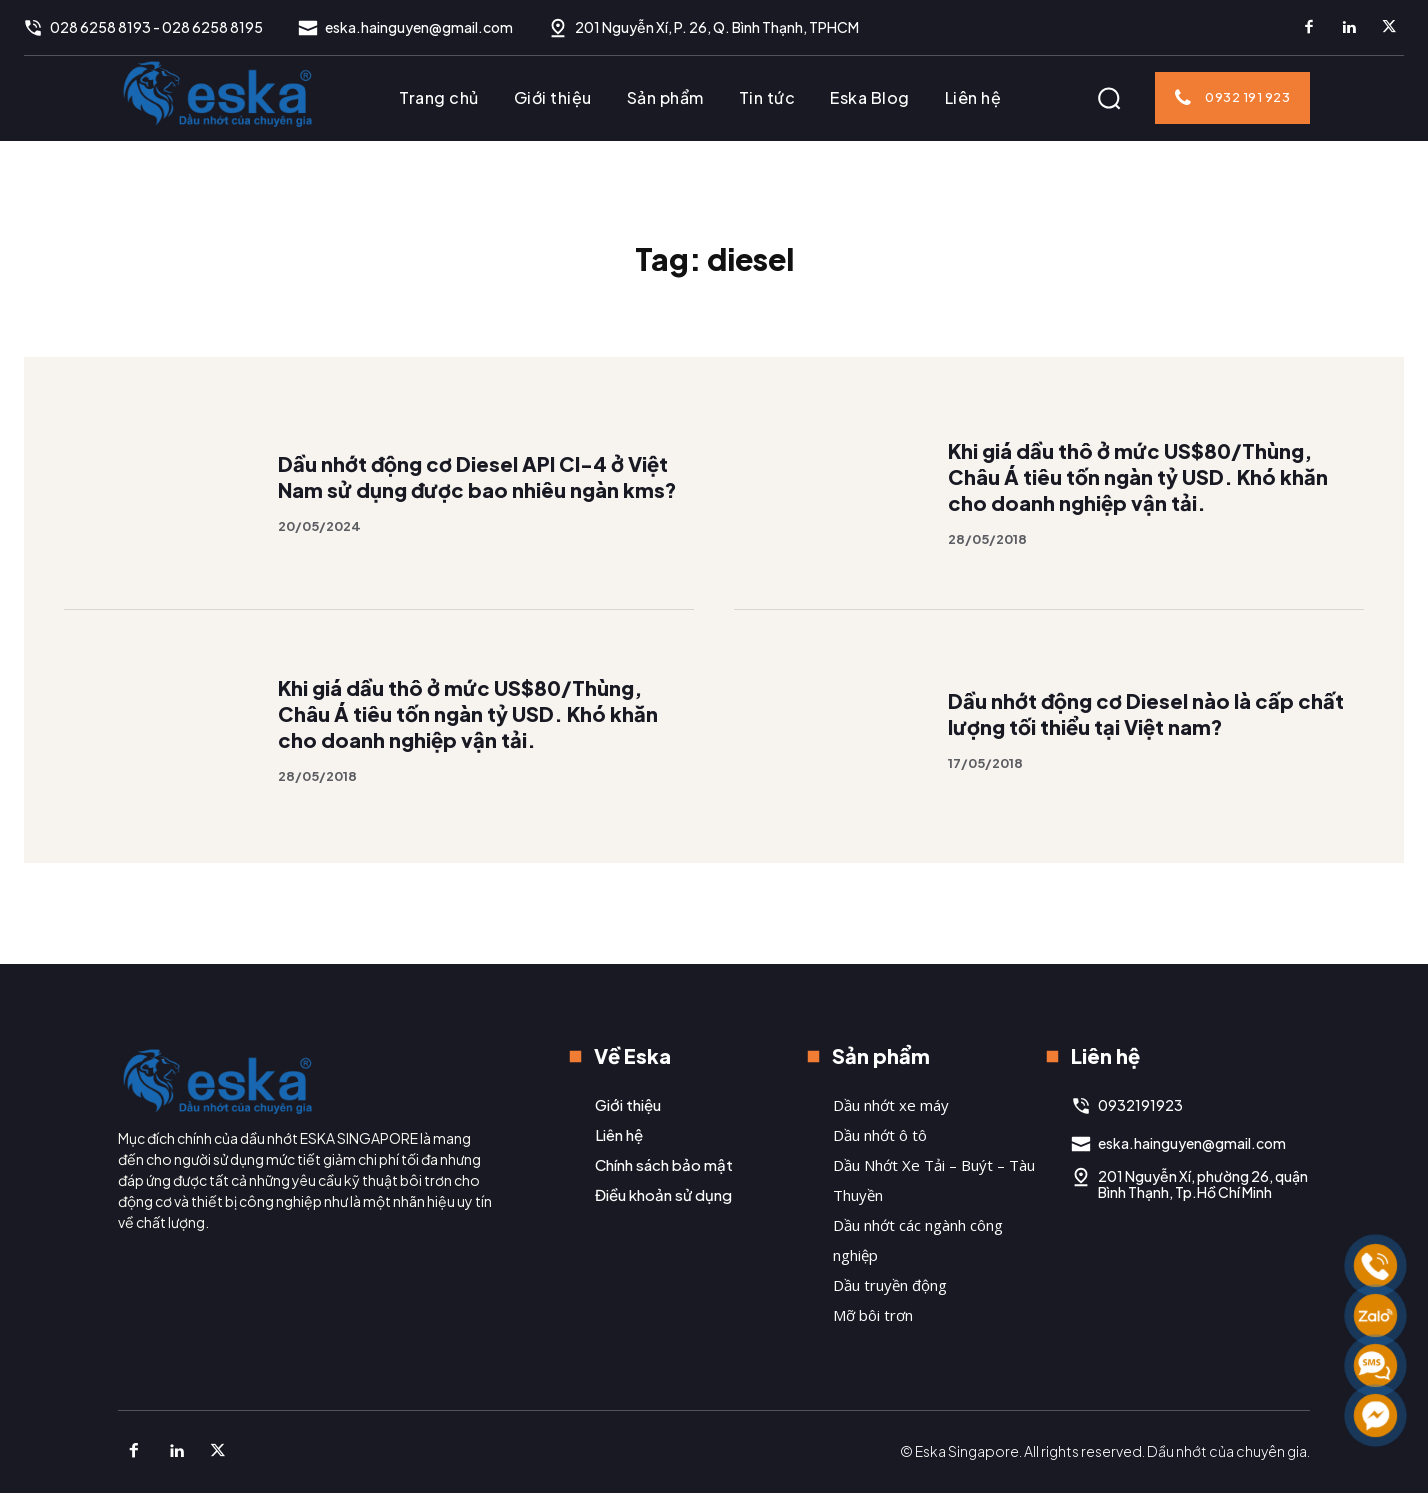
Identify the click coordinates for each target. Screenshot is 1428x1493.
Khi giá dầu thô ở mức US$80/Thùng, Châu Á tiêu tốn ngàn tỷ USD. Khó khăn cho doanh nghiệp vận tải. (1138, 476)
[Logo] (218, 93)
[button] (1109, 98)
